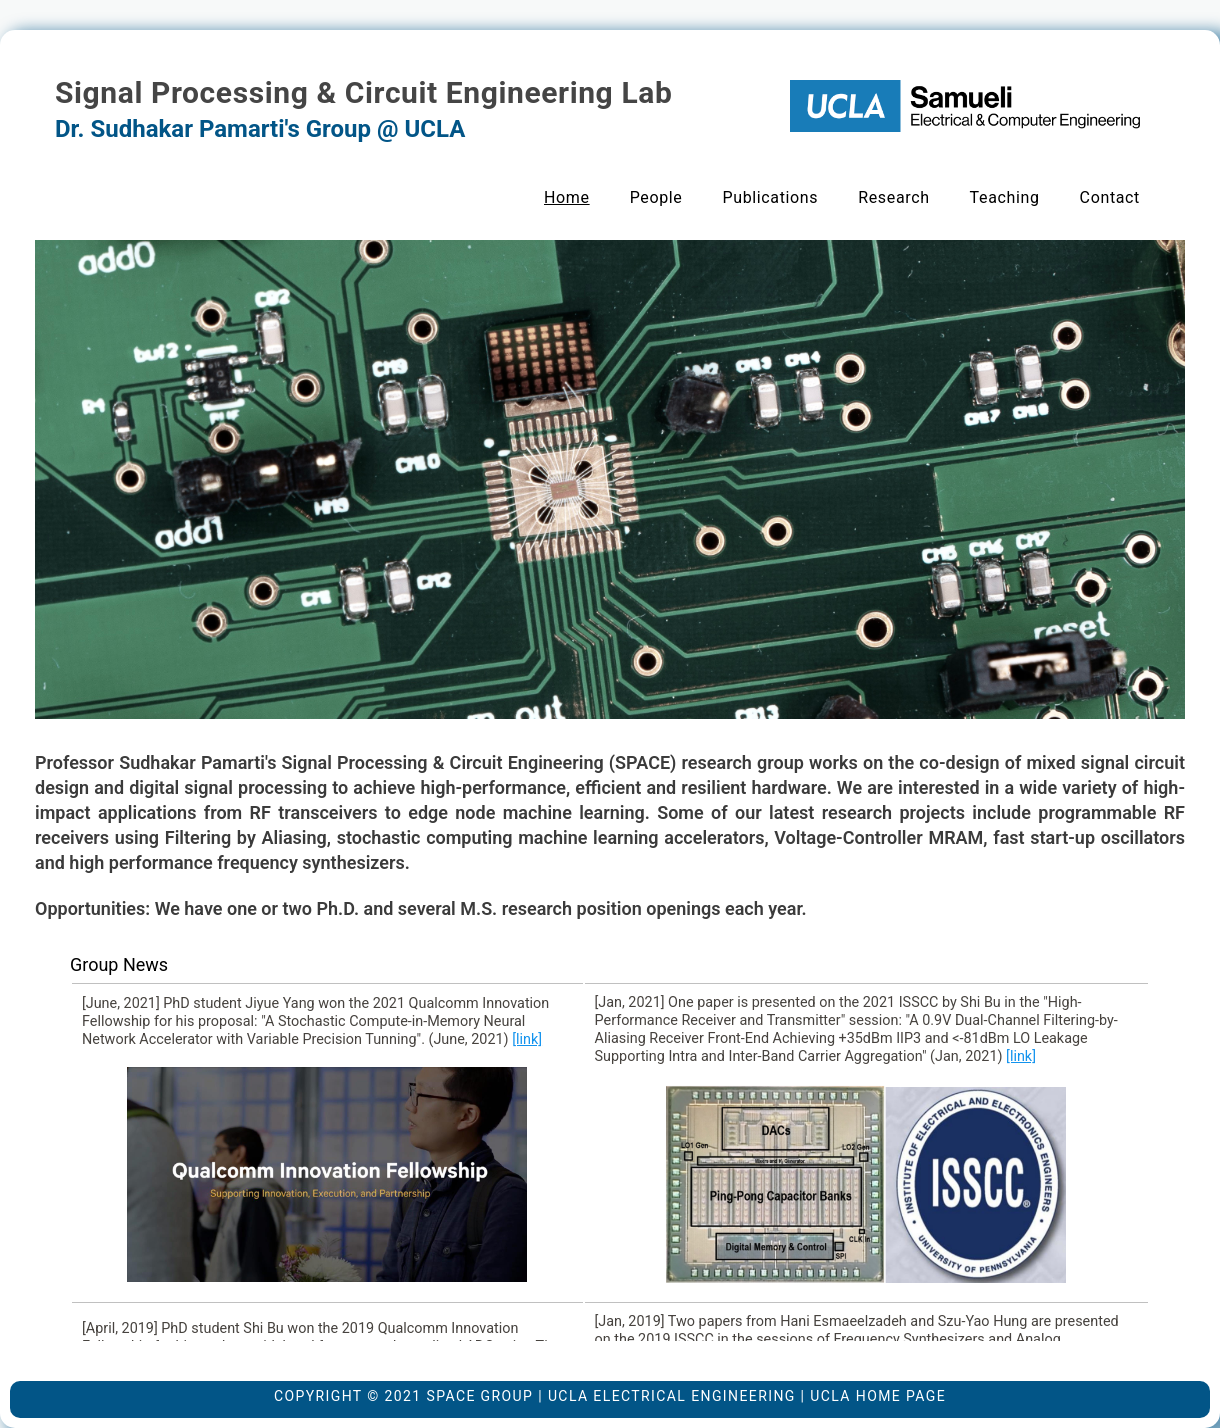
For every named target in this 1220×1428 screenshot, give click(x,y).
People (656, 197)
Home (567, 197)
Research (893, 197)
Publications (770, 197)
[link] (527, 1039)
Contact (1110, 197)
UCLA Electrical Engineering (672, 1396)
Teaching (1005, 197)
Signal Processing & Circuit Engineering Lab (363, 92)
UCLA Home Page (878, 1396)
